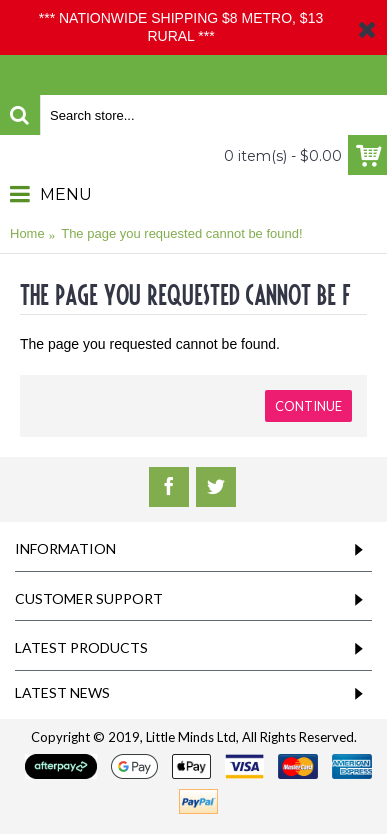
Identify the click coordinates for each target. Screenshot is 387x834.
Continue (308, 406)
